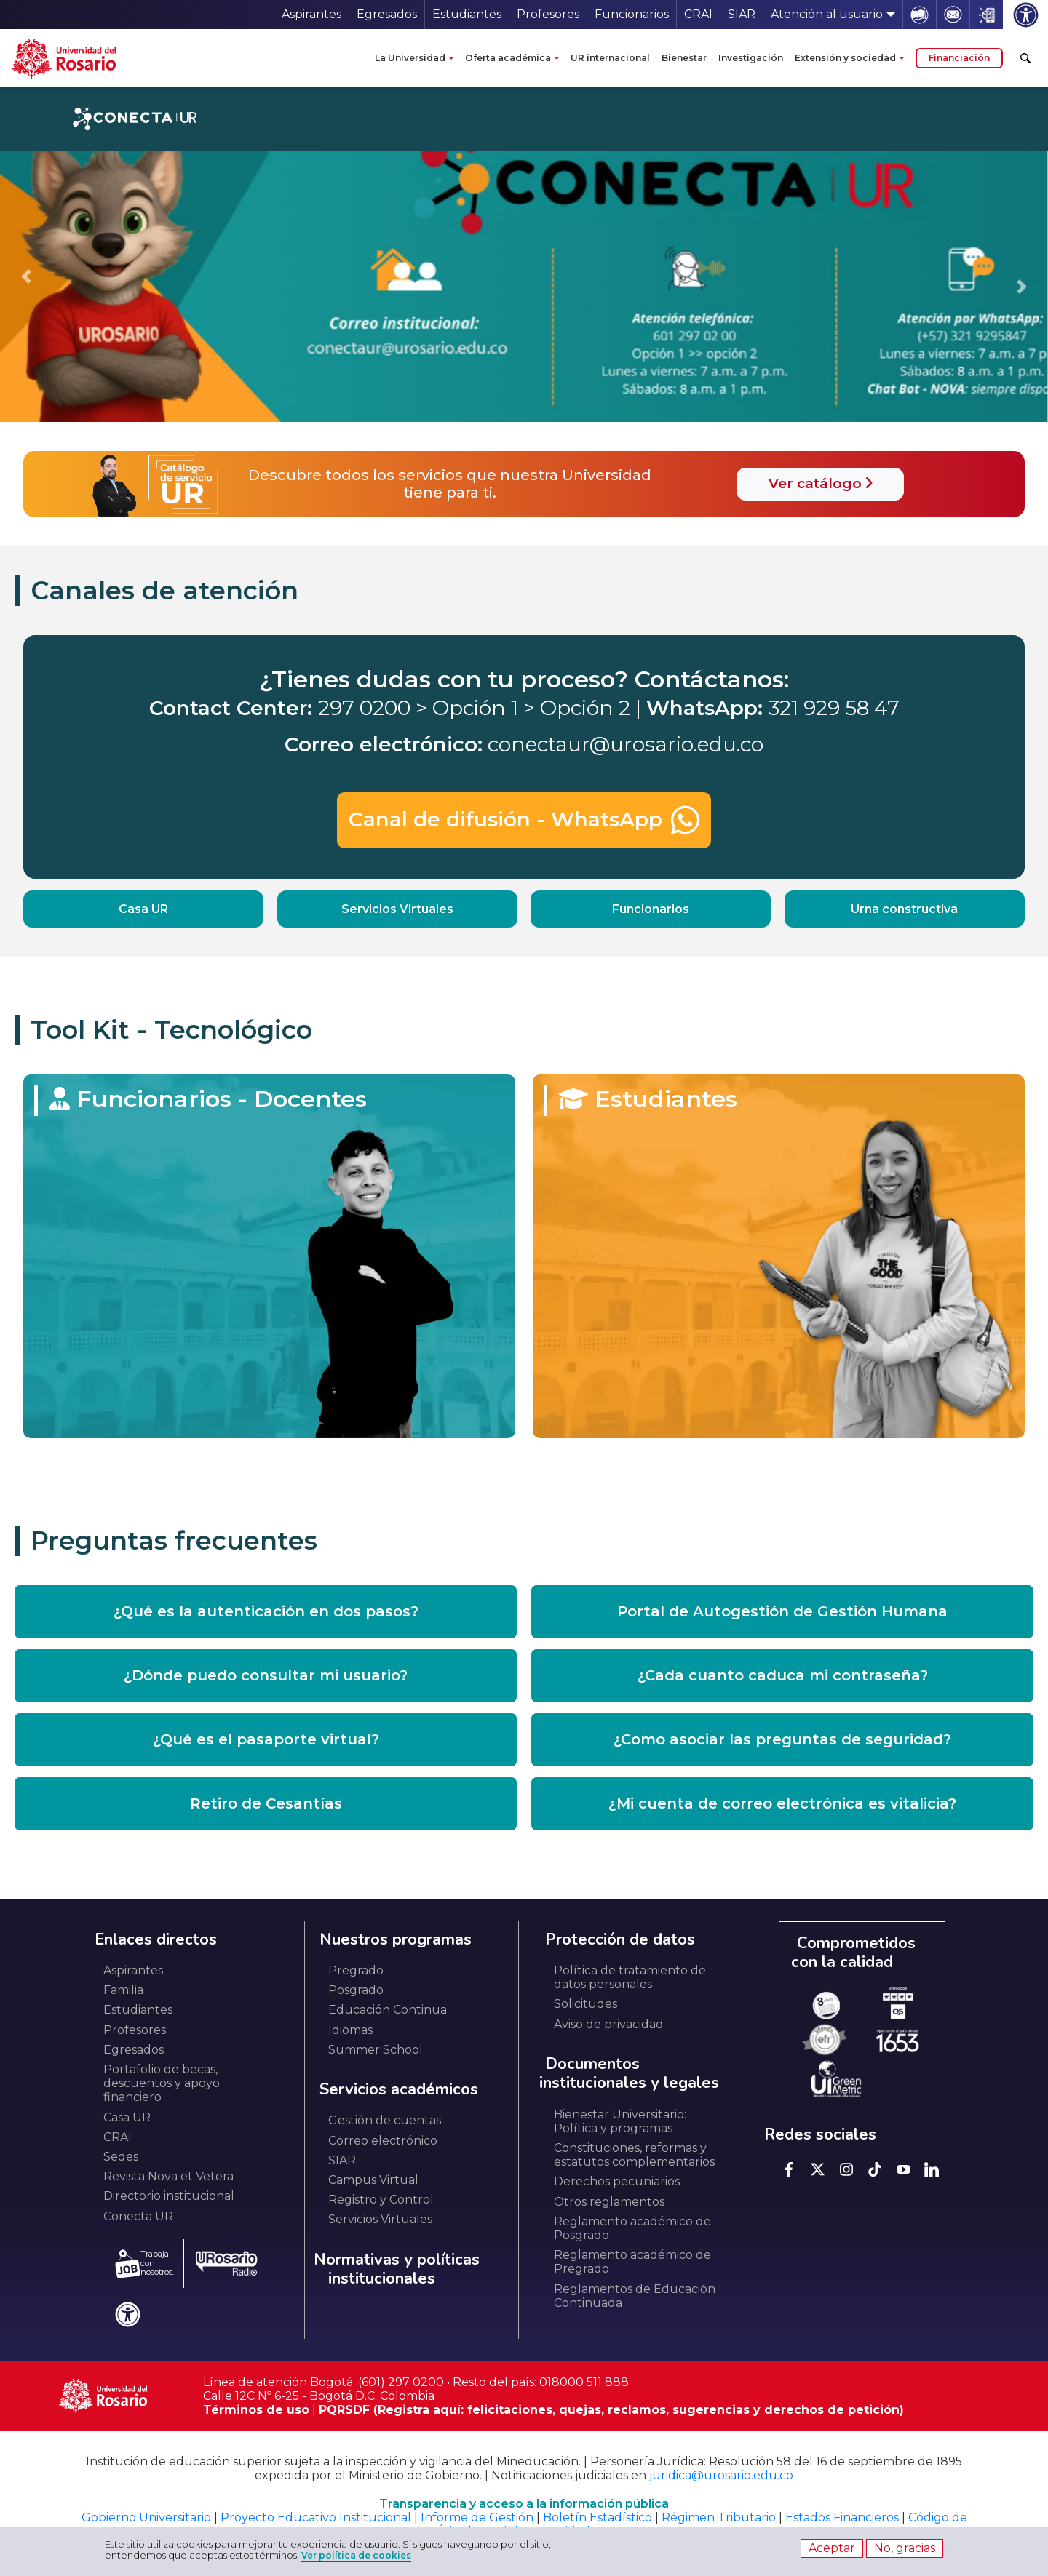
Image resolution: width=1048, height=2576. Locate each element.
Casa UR (143, 909)
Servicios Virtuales (397, 909)
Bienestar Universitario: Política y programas (620, 2121)
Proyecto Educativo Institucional (316, 2517)
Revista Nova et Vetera (168, 2176)
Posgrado (356, 1990)
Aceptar (832, 2548)
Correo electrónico (382, 2141)
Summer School (375, 2050)
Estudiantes (466, 14)
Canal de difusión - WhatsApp (524, 820)
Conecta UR (138, 2216)
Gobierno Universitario (146, 2517)
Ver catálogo (821, 483)
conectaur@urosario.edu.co (625, 744)
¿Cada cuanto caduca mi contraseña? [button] (783, 1675)
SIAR (741, 14)
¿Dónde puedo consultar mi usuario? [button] (266, 1675)
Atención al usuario (827, 14)
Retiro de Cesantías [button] (266, 1803)
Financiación (959, 57)
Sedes (120, 2157)
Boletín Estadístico (597, 2517)
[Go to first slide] (1022, 286)
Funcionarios (632, 14)
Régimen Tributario (719, 2517)
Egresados (387, 14)
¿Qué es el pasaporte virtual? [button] (266, 1739)
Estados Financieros (842, 2517)
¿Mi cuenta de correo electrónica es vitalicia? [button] (782, 1803)
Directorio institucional (168, 2196)
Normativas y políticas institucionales (397, 2269)
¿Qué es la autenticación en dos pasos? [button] (266, 1611)
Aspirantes (311, 14)
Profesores (548, 14)
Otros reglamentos (609, 2202)
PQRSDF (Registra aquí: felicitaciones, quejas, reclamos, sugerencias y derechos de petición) (611, 2410)
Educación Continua (387, 2010)
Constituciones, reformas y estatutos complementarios (634, 2155)
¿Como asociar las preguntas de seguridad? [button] (782, 1739)
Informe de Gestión (477, 2517)
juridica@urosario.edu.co (721, 2475)
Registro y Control (381, 2199)
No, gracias (904, 2548)
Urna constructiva (904, 909)
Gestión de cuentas (384, 2120)
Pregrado (356, 1970)
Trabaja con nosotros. (144, 2263)
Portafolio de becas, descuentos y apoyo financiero (161, 2083)
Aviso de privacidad (609, 2024)
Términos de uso (256, 2410)
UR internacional (610, 58)
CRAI (698, 14)
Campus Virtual (373, 2180)
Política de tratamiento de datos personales (630, 1977)
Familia (123, 1990)
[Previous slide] (26, 276)
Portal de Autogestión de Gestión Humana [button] (782, 1611)
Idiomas (350, 2030)
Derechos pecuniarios (617, 2181)
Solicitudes (585, 2004)
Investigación (750, 58)
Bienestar (684, 58)
